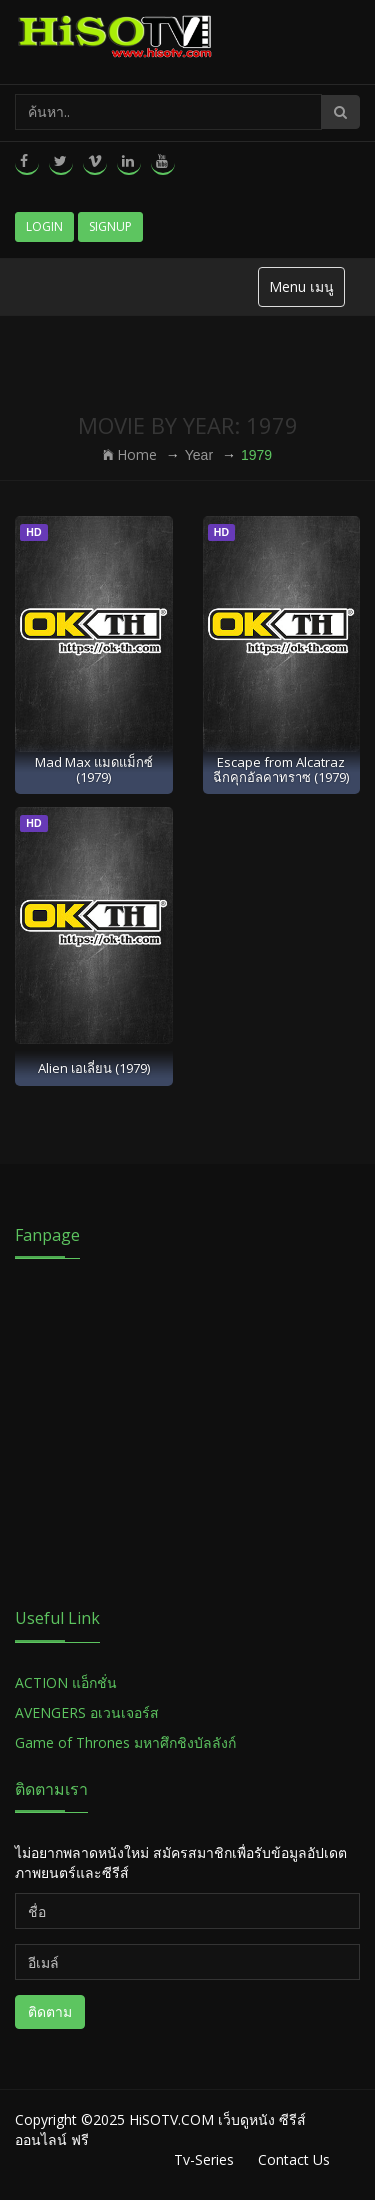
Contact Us (294, 2159)
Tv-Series (204, 2159)
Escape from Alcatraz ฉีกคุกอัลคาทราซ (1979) (281, 769)
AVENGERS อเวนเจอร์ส (87, 1712)
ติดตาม (50, 2011)
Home (130, 454)
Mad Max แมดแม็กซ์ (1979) (94, 769)
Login (44, 226)
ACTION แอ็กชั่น (66, 1682)
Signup (110, 226)
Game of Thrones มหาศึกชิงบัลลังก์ (127, 1742)
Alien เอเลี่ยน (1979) (94, 1068)
